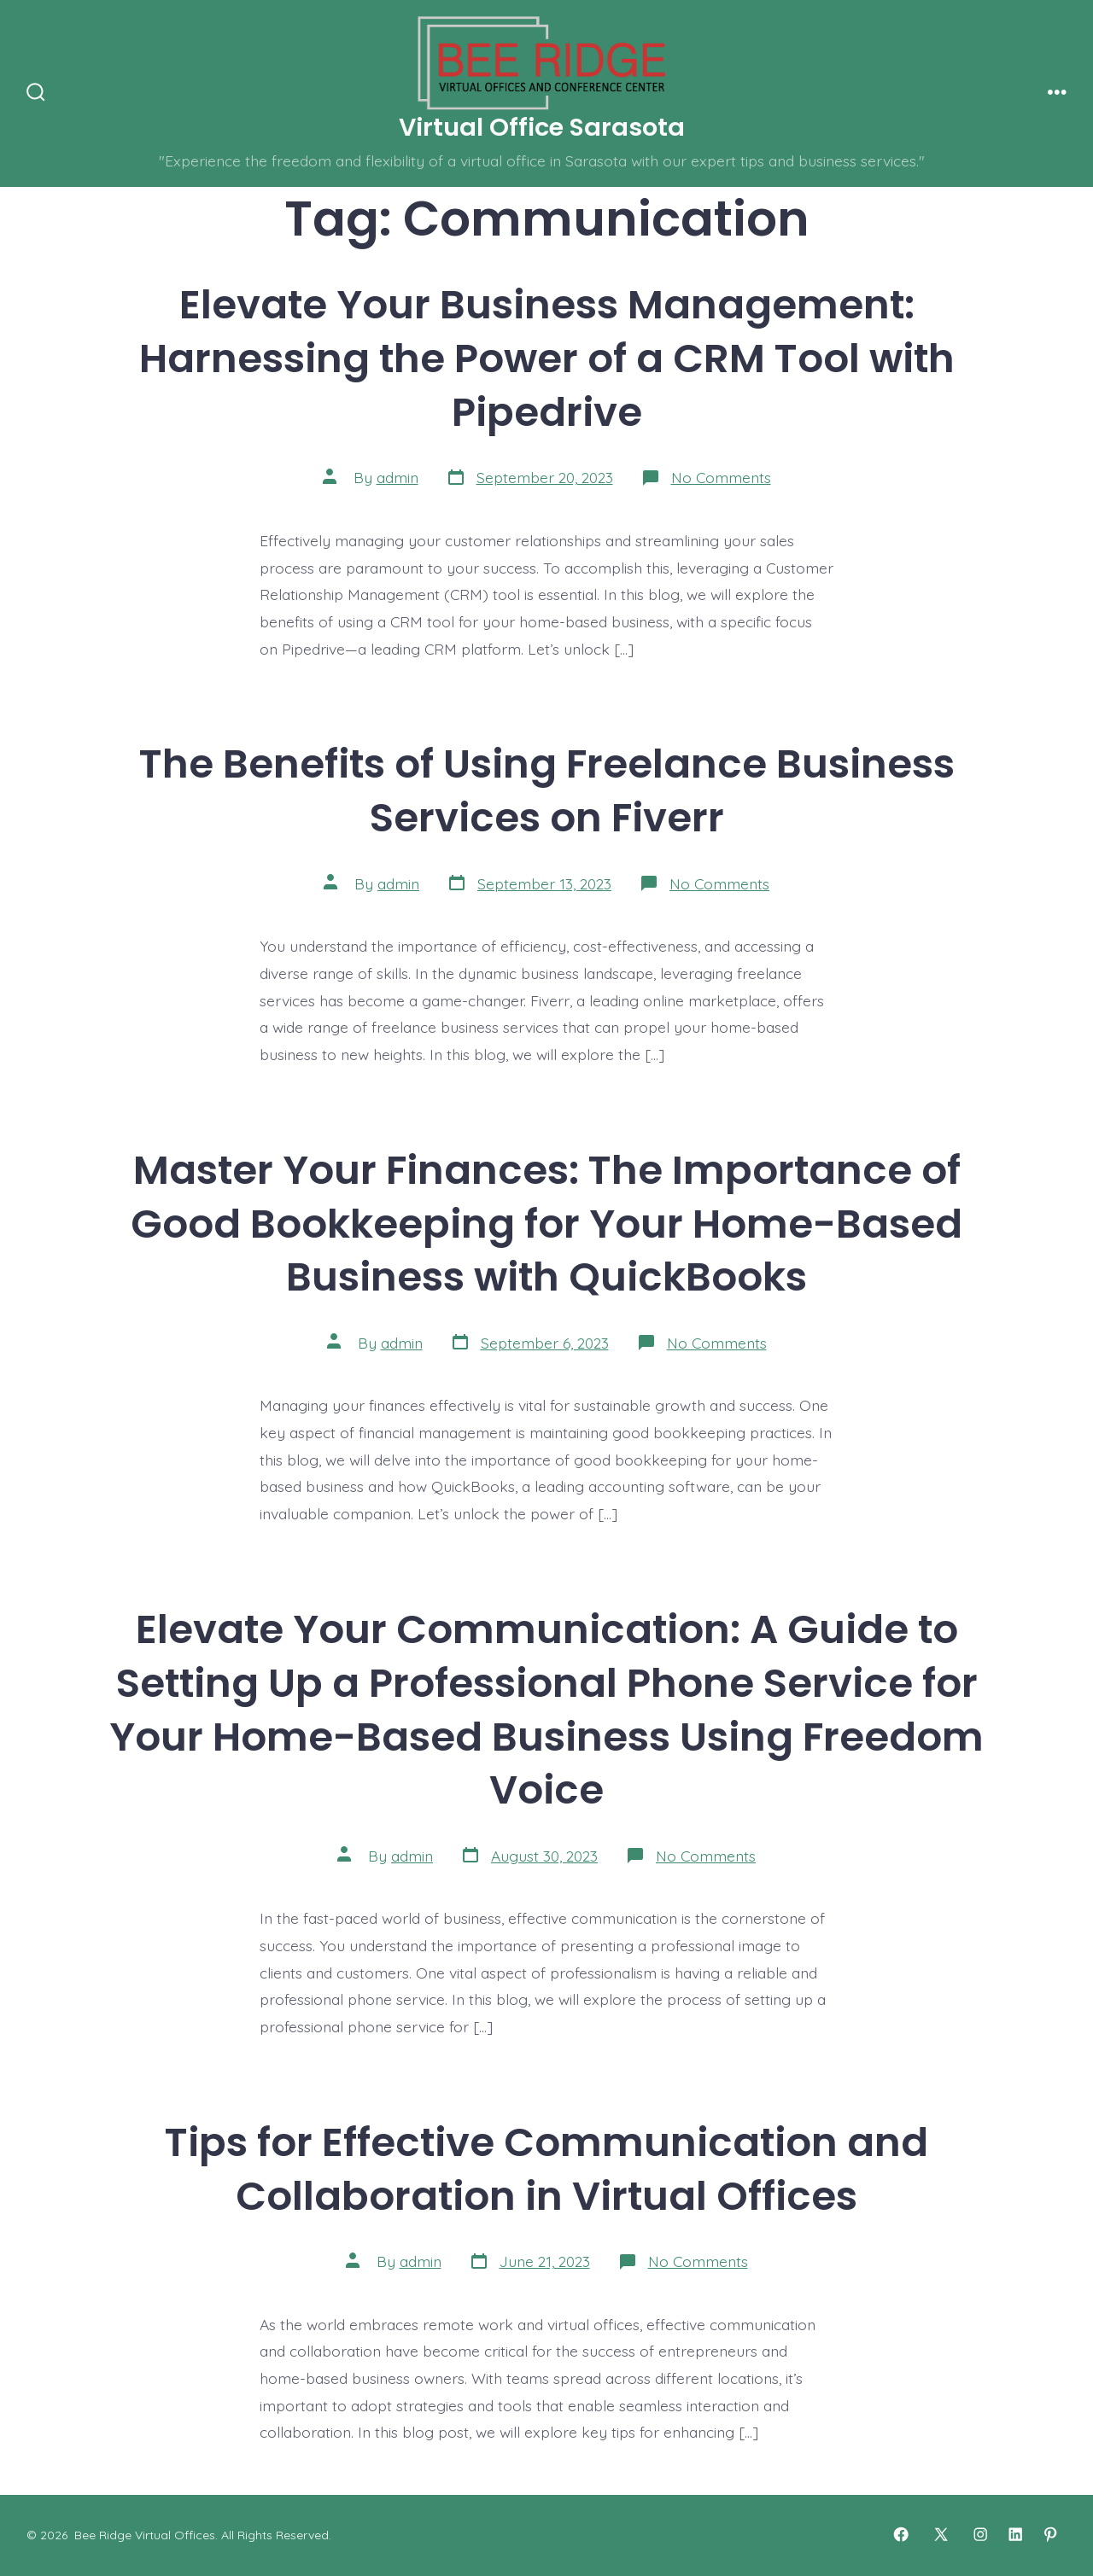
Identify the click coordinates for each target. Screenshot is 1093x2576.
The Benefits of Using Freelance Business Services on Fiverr (547, 790)
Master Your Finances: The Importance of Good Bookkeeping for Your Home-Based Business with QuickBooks (546, 1223)
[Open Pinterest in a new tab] (1050, 2534)
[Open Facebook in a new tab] (901, 2534)
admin (397, 477)
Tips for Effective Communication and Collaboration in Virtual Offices (546, 2168)
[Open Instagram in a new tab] (980, 2534)
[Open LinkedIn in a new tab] (1015, 2534)
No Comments (721, 477)
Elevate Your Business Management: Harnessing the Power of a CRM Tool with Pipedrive (547, 358)
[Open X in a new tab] (941, 2534)
